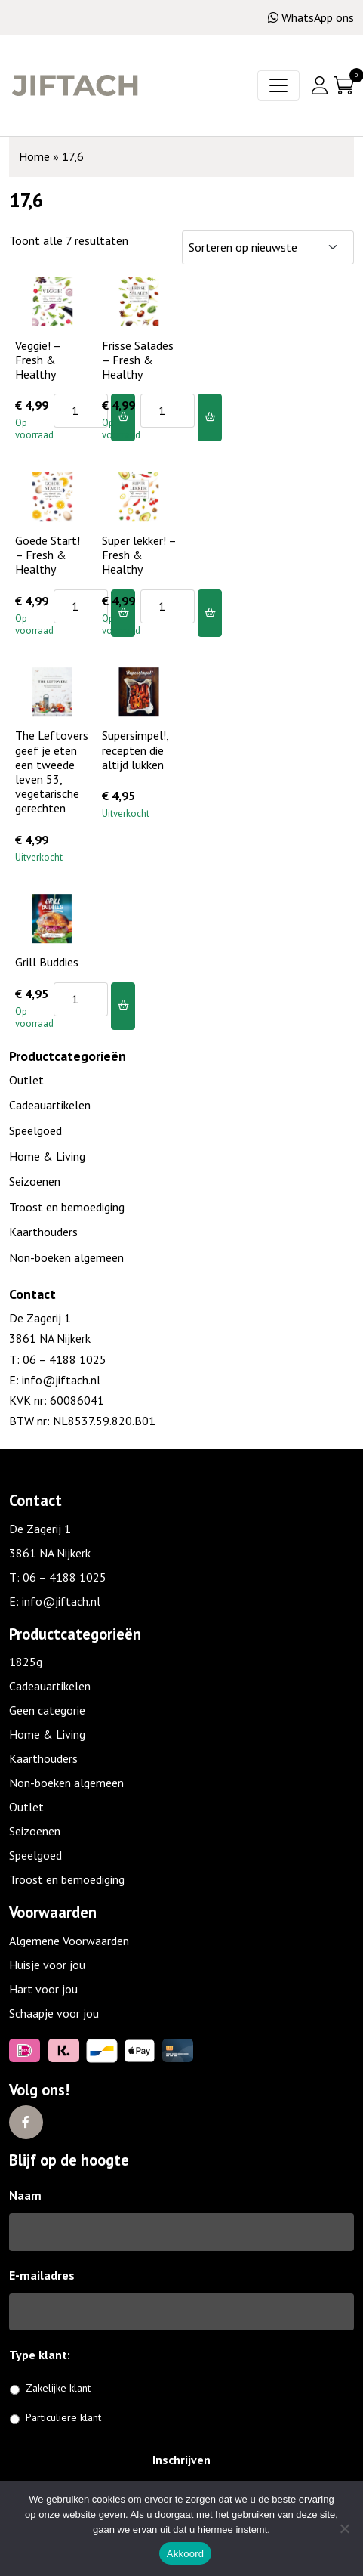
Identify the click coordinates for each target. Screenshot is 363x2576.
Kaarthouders (43, 1231)
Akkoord (185, 2553)
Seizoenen (34, 1181)
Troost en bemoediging (67, 1206)
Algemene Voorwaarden (69, 1940)
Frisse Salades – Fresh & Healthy (138, 360)
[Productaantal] (81, 411)
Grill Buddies (46, 961)
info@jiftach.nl (59, 1379)
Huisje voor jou (47, 1964)
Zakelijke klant (58, 2388)
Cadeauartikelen (50, 1104)
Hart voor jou (43, 1988)
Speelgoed (35, 1130)
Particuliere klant (63, 2417)
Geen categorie (47, 1710)
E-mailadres (42, 2275)
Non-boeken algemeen (66, 1257)
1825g (25, 1661)
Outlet (26, 1079)
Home (34, 156)
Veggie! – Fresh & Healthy (37, 360)
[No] (344, 2528)
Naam (25, 2195)
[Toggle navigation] (278, 85)
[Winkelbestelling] (268, 247)
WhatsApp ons (311, 17)
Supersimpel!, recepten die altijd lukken (135, 750)
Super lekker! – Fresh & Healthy (139, 555)
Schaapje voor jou (54, 2013)
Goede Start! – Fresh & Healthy (47, 555)
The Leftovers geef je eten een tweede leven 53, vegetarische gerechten (51, 771)
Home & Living (47, 1156)
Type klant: (45, 2354)
